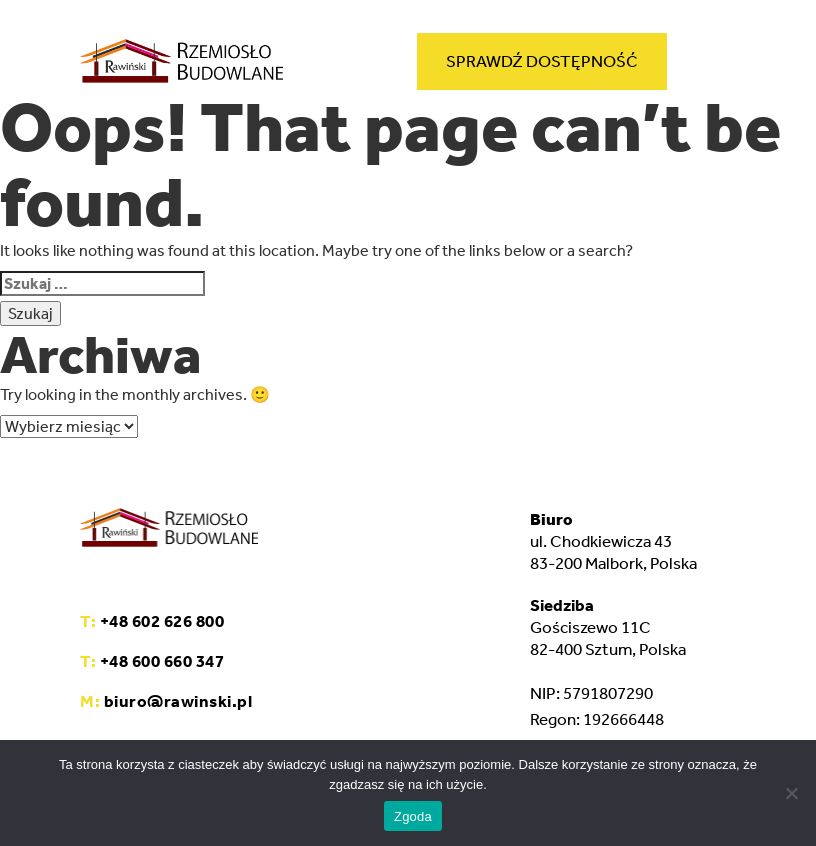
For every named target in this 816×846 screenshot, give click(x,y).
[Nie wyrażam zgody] (791, 793)
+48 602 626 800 (152, 621)
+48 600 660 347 (152, 661)
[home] (181, 64)
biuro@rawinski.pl (166, 701)
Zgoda (413, 816)
